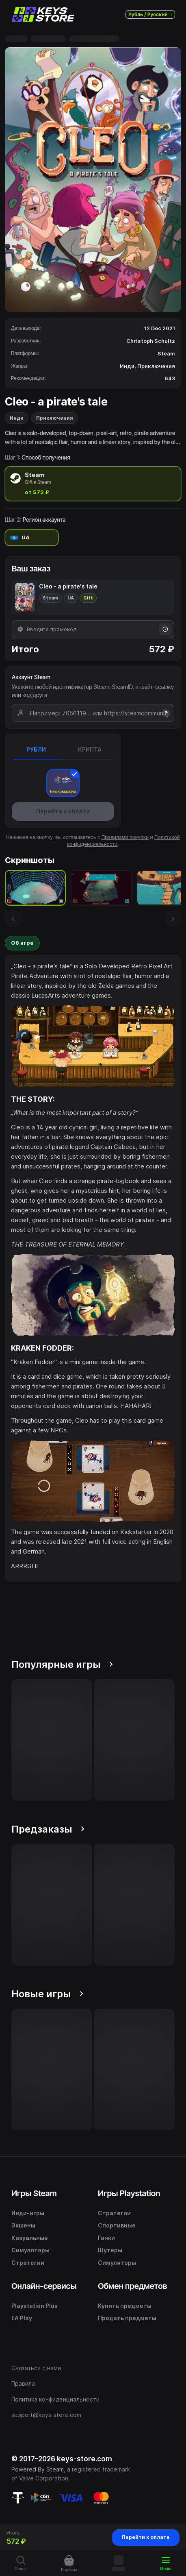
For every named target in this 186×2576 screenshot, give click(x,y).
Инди (17, 418)
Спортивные (117, 2225)
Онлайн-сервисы (44, 2286)
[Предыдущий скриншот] (13, 919)
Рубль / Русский (150, 14)
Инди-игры (27, 2213)
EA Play (21, 2317)
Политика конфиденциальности (55, 2399)
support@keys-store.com (46, 2414)
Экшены (23, 2225)
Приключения (54, 418)
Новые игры (47, 1994)
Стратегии (27, 2262)
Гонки (106, 2237)
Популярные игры (62, 1664)
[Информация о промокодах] (165, 629)
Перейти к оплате (146, 2537)
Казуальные (29, 2237)
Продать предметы (127, 2317)
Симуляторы (30, 2250)
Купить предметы (124, 2305)
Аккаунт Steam (31, 676)
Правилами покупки (125, 837)
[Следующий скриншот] (173, 919)
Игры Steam (34, 2193)
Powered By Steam (37, 2469)
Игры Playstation (129, 2193)
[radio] (93, 483)
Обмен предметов (132, 2286)
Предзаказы (47, 1829)
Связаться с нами (36, 2368)
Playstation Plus (34, 2305)
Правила (23, 2383)
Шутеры (110, 2250)
